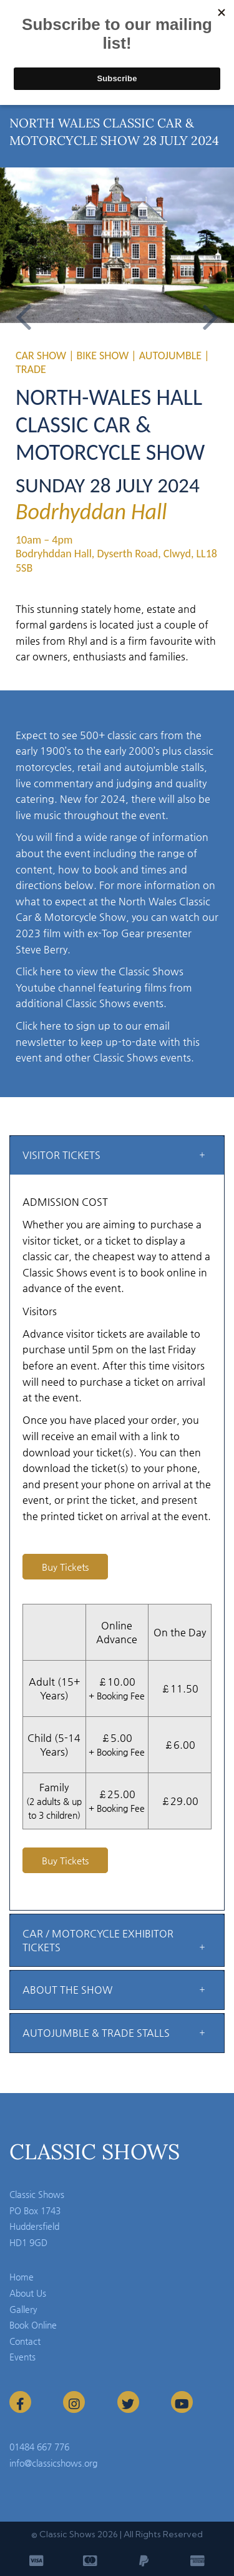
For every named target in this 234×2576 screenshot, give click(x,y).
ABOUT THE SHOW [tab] (67, 1990)
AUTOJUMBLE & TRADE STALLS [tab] (96, 2033)
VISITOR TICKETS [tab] (61, 1155)
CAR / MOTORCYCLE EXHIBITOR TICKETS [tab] (97, 1940)
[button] (23, 307)
